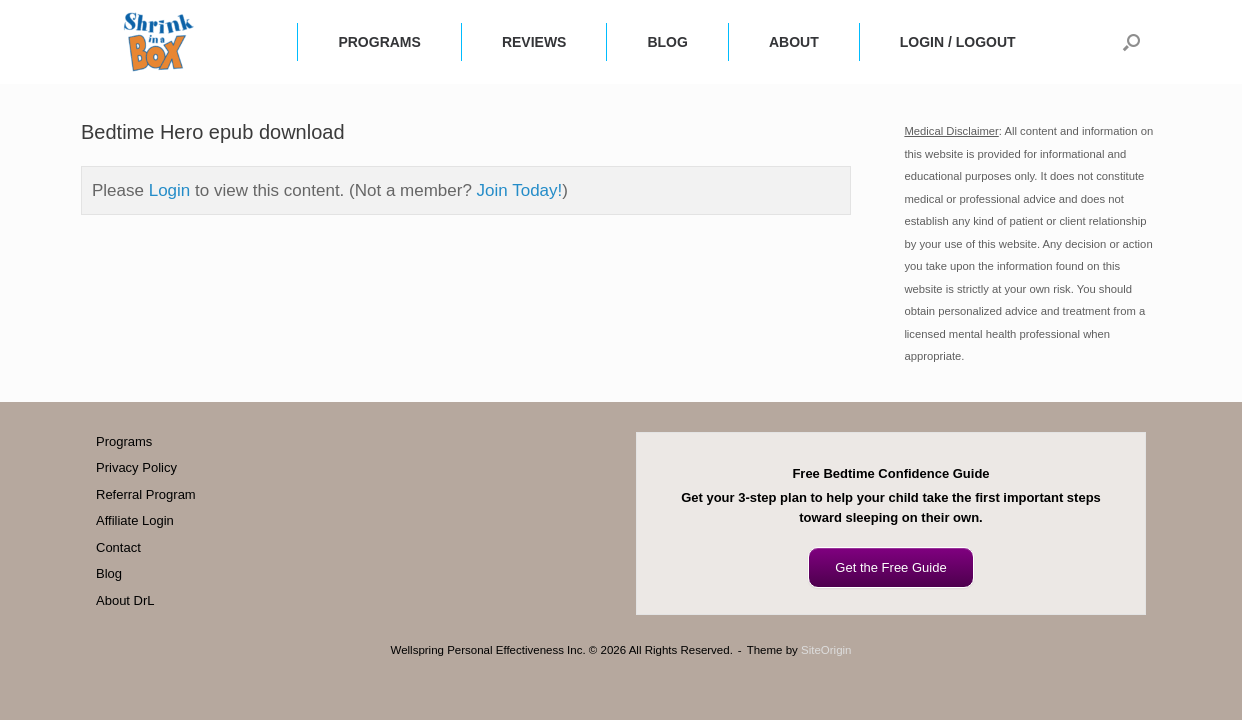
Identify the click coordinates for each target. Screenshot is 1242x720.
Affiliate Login (135, 520)
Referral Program (146, 494)
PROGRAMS (379, 42)
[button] (1131, 42)
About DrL (125, 600)
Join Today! (520, 190)
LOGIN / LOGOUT (958, 42)
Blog (109, 573)
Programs (124, 441)
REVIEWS (534, 42)
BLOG (667, 42)
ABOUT (794, 42)
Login (170, 190)
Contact (118, 547)
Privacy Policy (136, 467)
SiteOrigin (826, 650)
